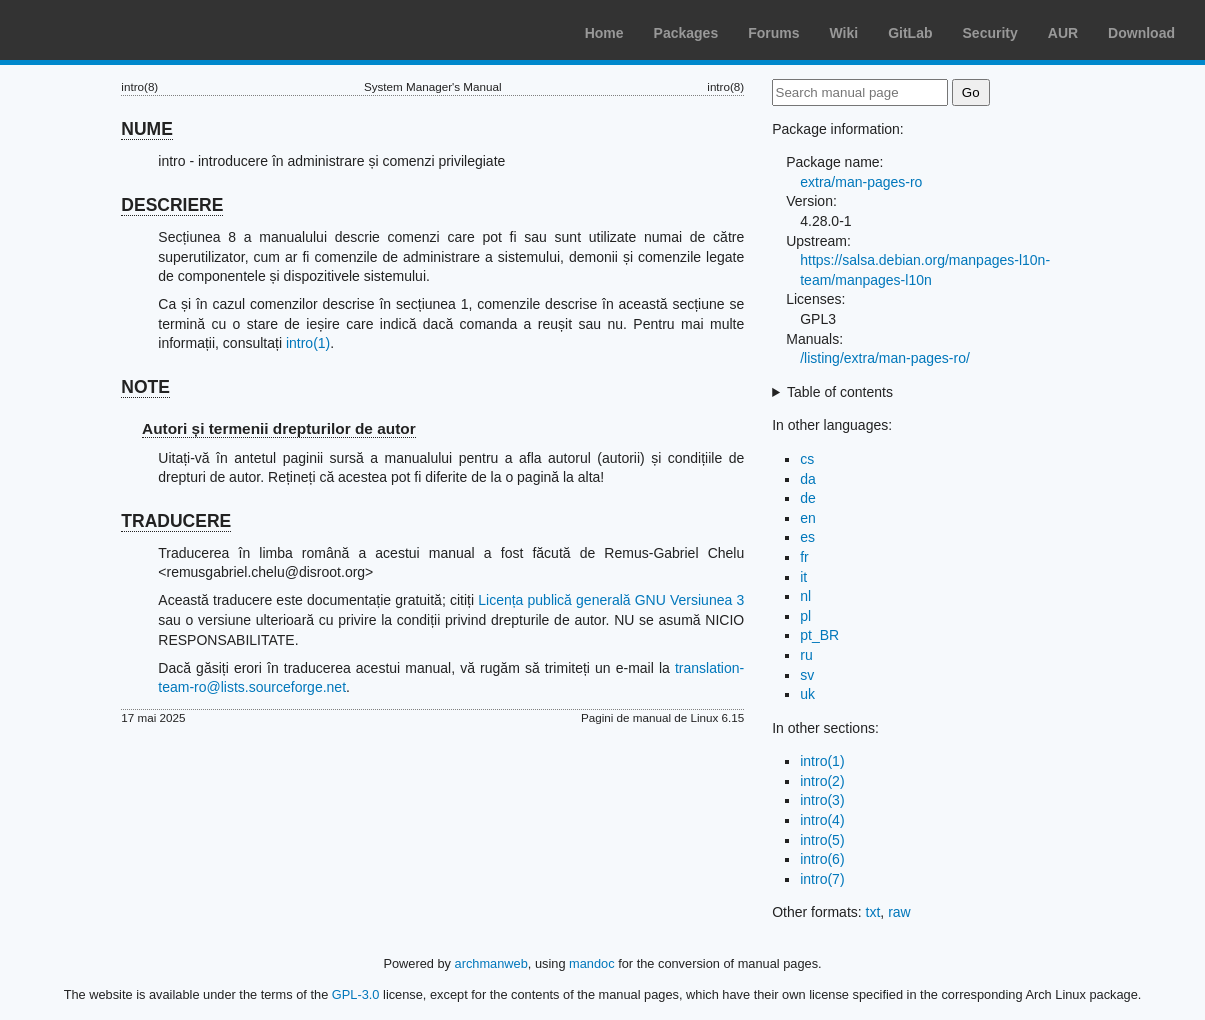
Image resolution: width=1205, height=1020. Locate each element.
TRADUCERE (176, 521)
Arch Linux (110, 30)
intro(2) (822, 781)
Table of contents (840, 392)
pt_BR (819, 635)
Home (604, 33)
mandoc (592, 963)
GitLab (910, 33)
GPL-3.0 (356, 994)
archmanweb (491, 963)
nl (805, 596)
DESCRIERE (172, 205)
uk (807, 694)
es (807, 537)
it (803, 577)
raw (899, 912)
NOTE (145, 387)
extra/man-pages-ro (861, 182)
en (808, 518)
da (808, 479)
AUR (1063, 33)
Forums (773, 33)
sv (807, 675)
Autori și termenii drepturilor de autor (279, 428)
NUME (147, 129)
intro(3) (822, 800)
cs (807, 459)
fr (804, 557)
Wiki (844, 33)
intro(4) (822, 820)
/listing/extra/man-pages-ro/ (885, 358)
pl (805, 616)
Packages (686, 33)
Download (1141, 33)
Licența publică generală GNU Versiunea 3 (611, 600)
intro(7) (822, 879)
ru (806, 655)
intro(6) (822, 859)
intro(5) (822, 840)
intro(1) (308, 343)
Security (990, 33)
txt (873, 912)
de (808, 498)
